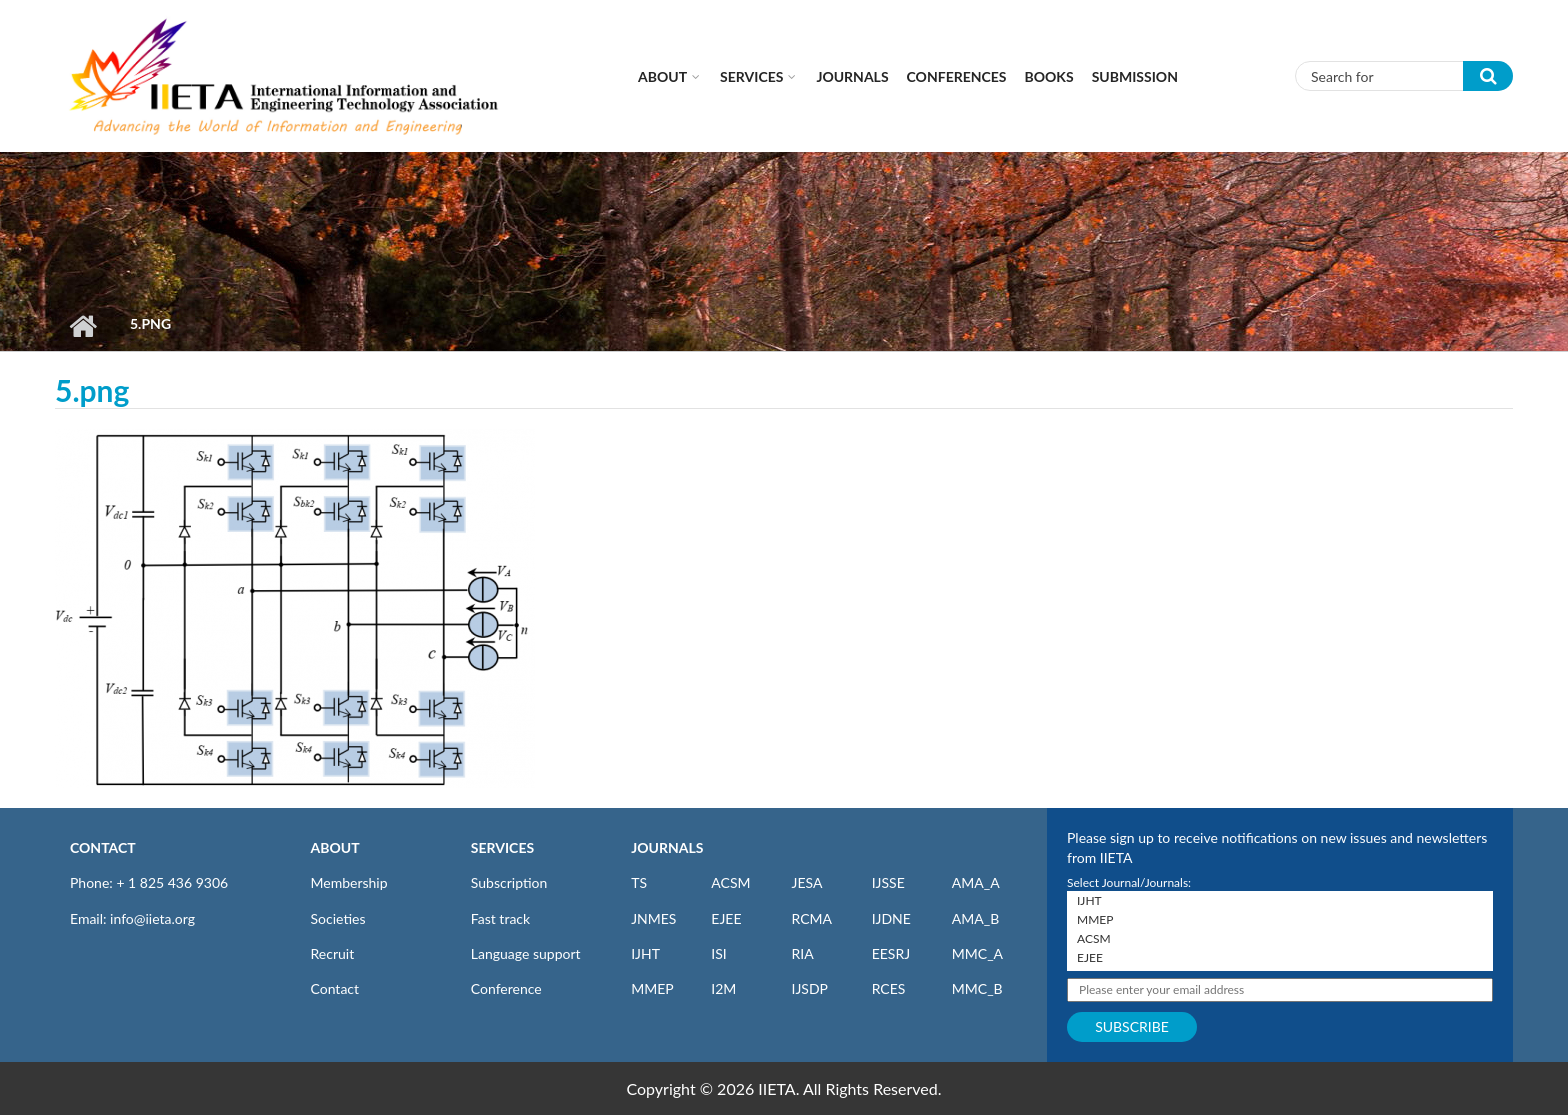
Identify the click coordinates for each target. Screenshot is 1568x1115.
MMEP (652, 988)
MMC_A (977, 953)
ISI (718, 953)
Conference (506, 988)
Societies (338, 918)
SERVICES (502, 847)
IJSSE (888, 882)
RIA (802, 953)
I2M (723, 988)
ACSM (730, 882)
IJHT (645, 953)
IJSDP (809, 988)
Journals (852, 76)
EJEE (726, 918)
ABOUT (335, 847)
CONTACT (103, 847)
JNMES (653, 918)
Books (1049, 76)
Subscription (509, 882)
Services (751, 76)
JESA (806, 882)
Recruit (333, 953)
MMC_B (977, 988)
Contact (335, 988)
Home (82, 326)
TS (639, 882)
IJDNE (891, 918)
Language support (526, 953)
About (662, 76)
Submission (1135, 76)
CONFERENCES (957, 76)
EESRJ (891, 953)
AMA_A (976, 882)
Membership (349, 882)
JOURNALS (667, 847)
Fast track (500, 918)
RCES (889, 988)
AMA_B (975, 918)
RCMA (811, 918)
